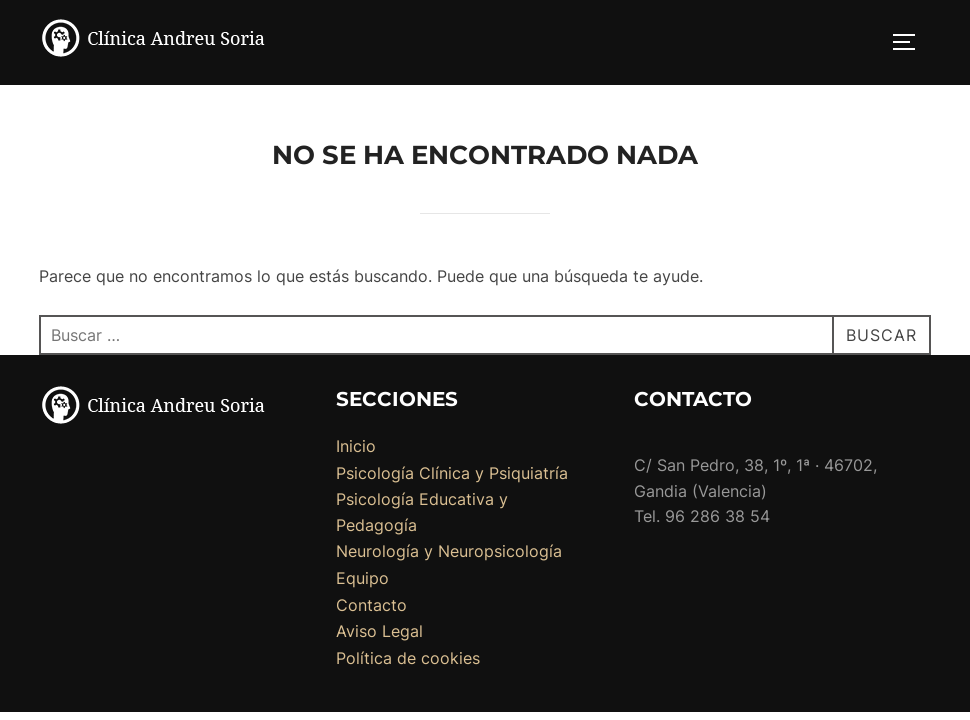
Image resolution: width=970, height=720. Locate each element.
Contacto (371, 606)
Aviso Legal (379, 632)
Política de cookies (408, 659)
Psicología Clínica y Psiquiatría (452, 474)
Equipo (362, 579)
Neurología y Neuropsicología (449, 552)
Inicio (356, 447)
